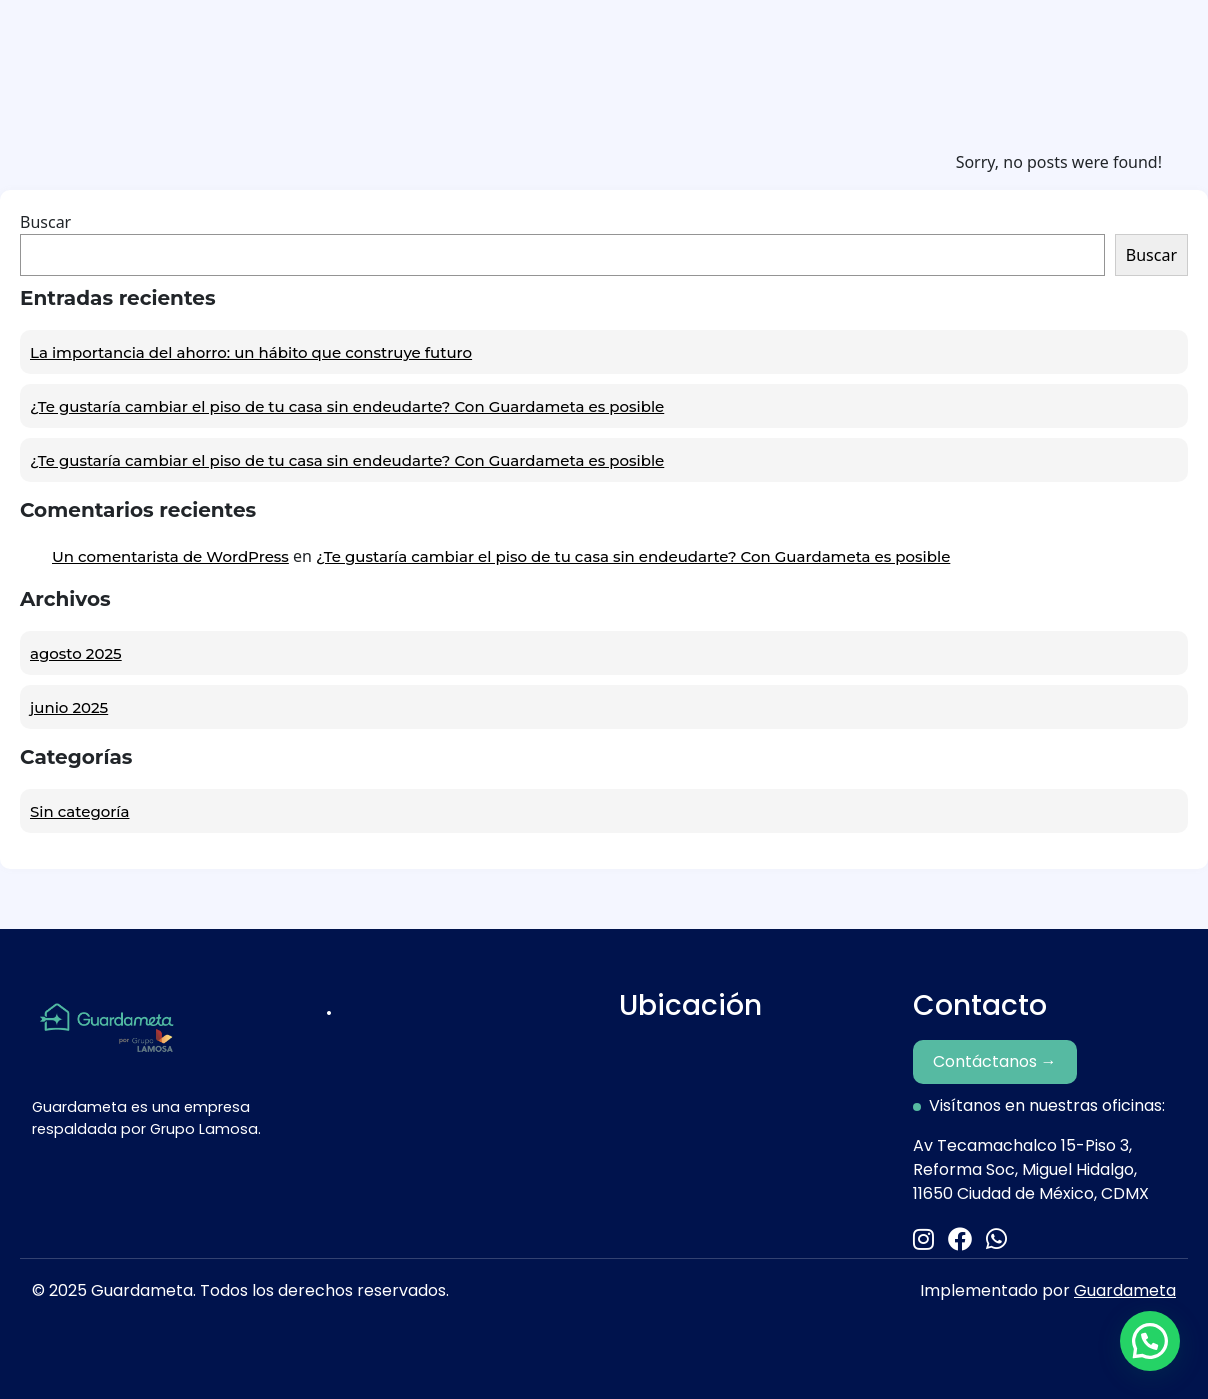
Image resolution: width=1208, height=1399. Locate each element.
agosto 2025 (76, 653)
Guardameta (1125, 1290)
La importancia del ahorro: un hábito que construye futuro (251, 352)
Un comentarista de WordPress (170, 556)
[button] (1150, 1341)
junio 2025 (69, 707)
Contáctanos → (995, 1061)
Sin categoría (79, 811)
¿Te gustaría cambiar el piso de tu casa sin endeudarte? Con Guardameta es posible (347, 406)
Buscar (45, 222)
